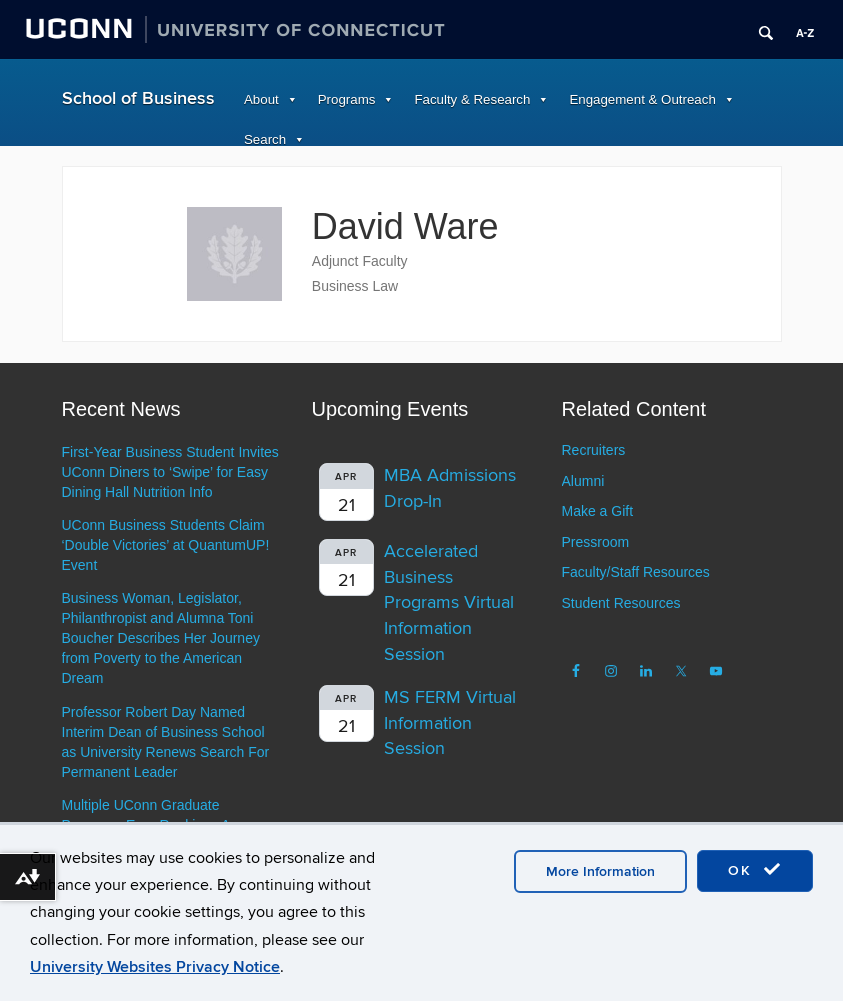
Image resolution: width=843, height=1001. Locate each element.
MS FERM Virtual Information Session (450, 723)
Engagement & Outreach (642, 99)
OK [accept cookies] (755, 870)
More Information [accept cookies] (600, 871)
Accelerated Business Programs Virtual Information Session (449, 603)
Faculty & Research (472, 99)
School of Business (138, 98)
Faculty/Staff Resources (636, 572)
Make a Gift (598, 511)
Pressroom (596, 542)
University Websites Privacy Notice (155, 967)
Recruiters (594, 450)
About (261, 99)
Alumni (583, 481)
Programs (347, 99)
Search (265, 139)
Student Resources (621, 603)
